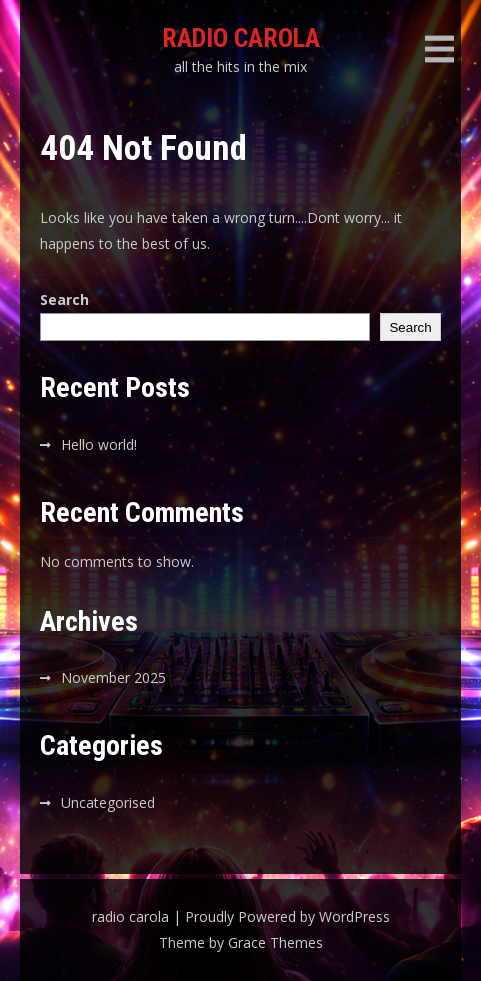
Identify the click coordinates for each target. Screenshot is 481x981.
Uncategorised (108, 802)
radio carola (241, 38)
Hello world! (99, 444)
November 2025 (113, 677)
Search (64, 299)
